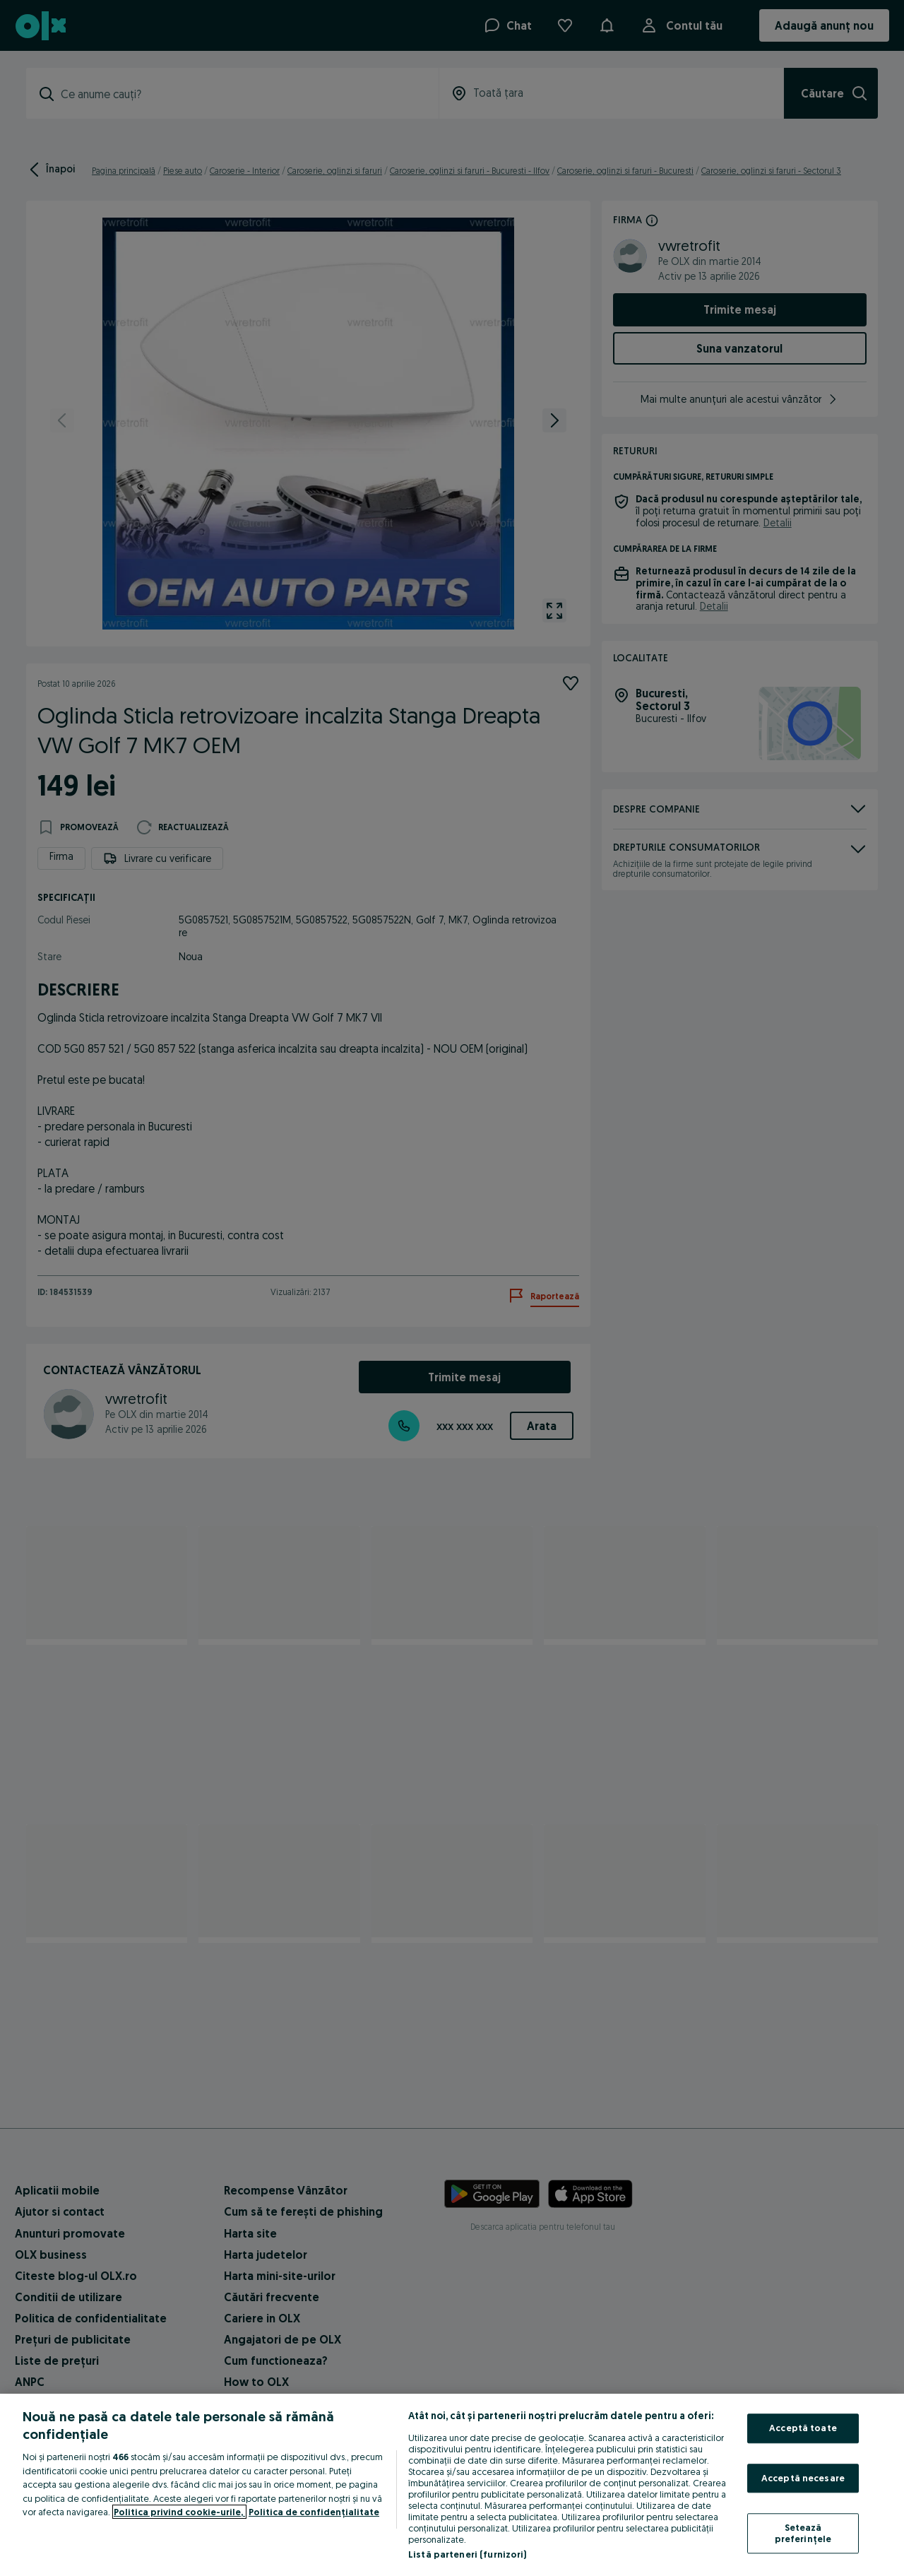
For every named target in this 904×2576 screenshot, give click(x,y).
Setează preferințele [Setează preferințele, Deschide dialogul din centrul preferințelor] (803, 2533)
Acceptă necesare (803, 2477)
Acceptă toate (803, 2427)
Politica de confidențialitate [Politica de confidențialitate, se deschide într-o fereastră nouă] (314, 2511)
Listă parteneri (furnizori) (467, 2554)
